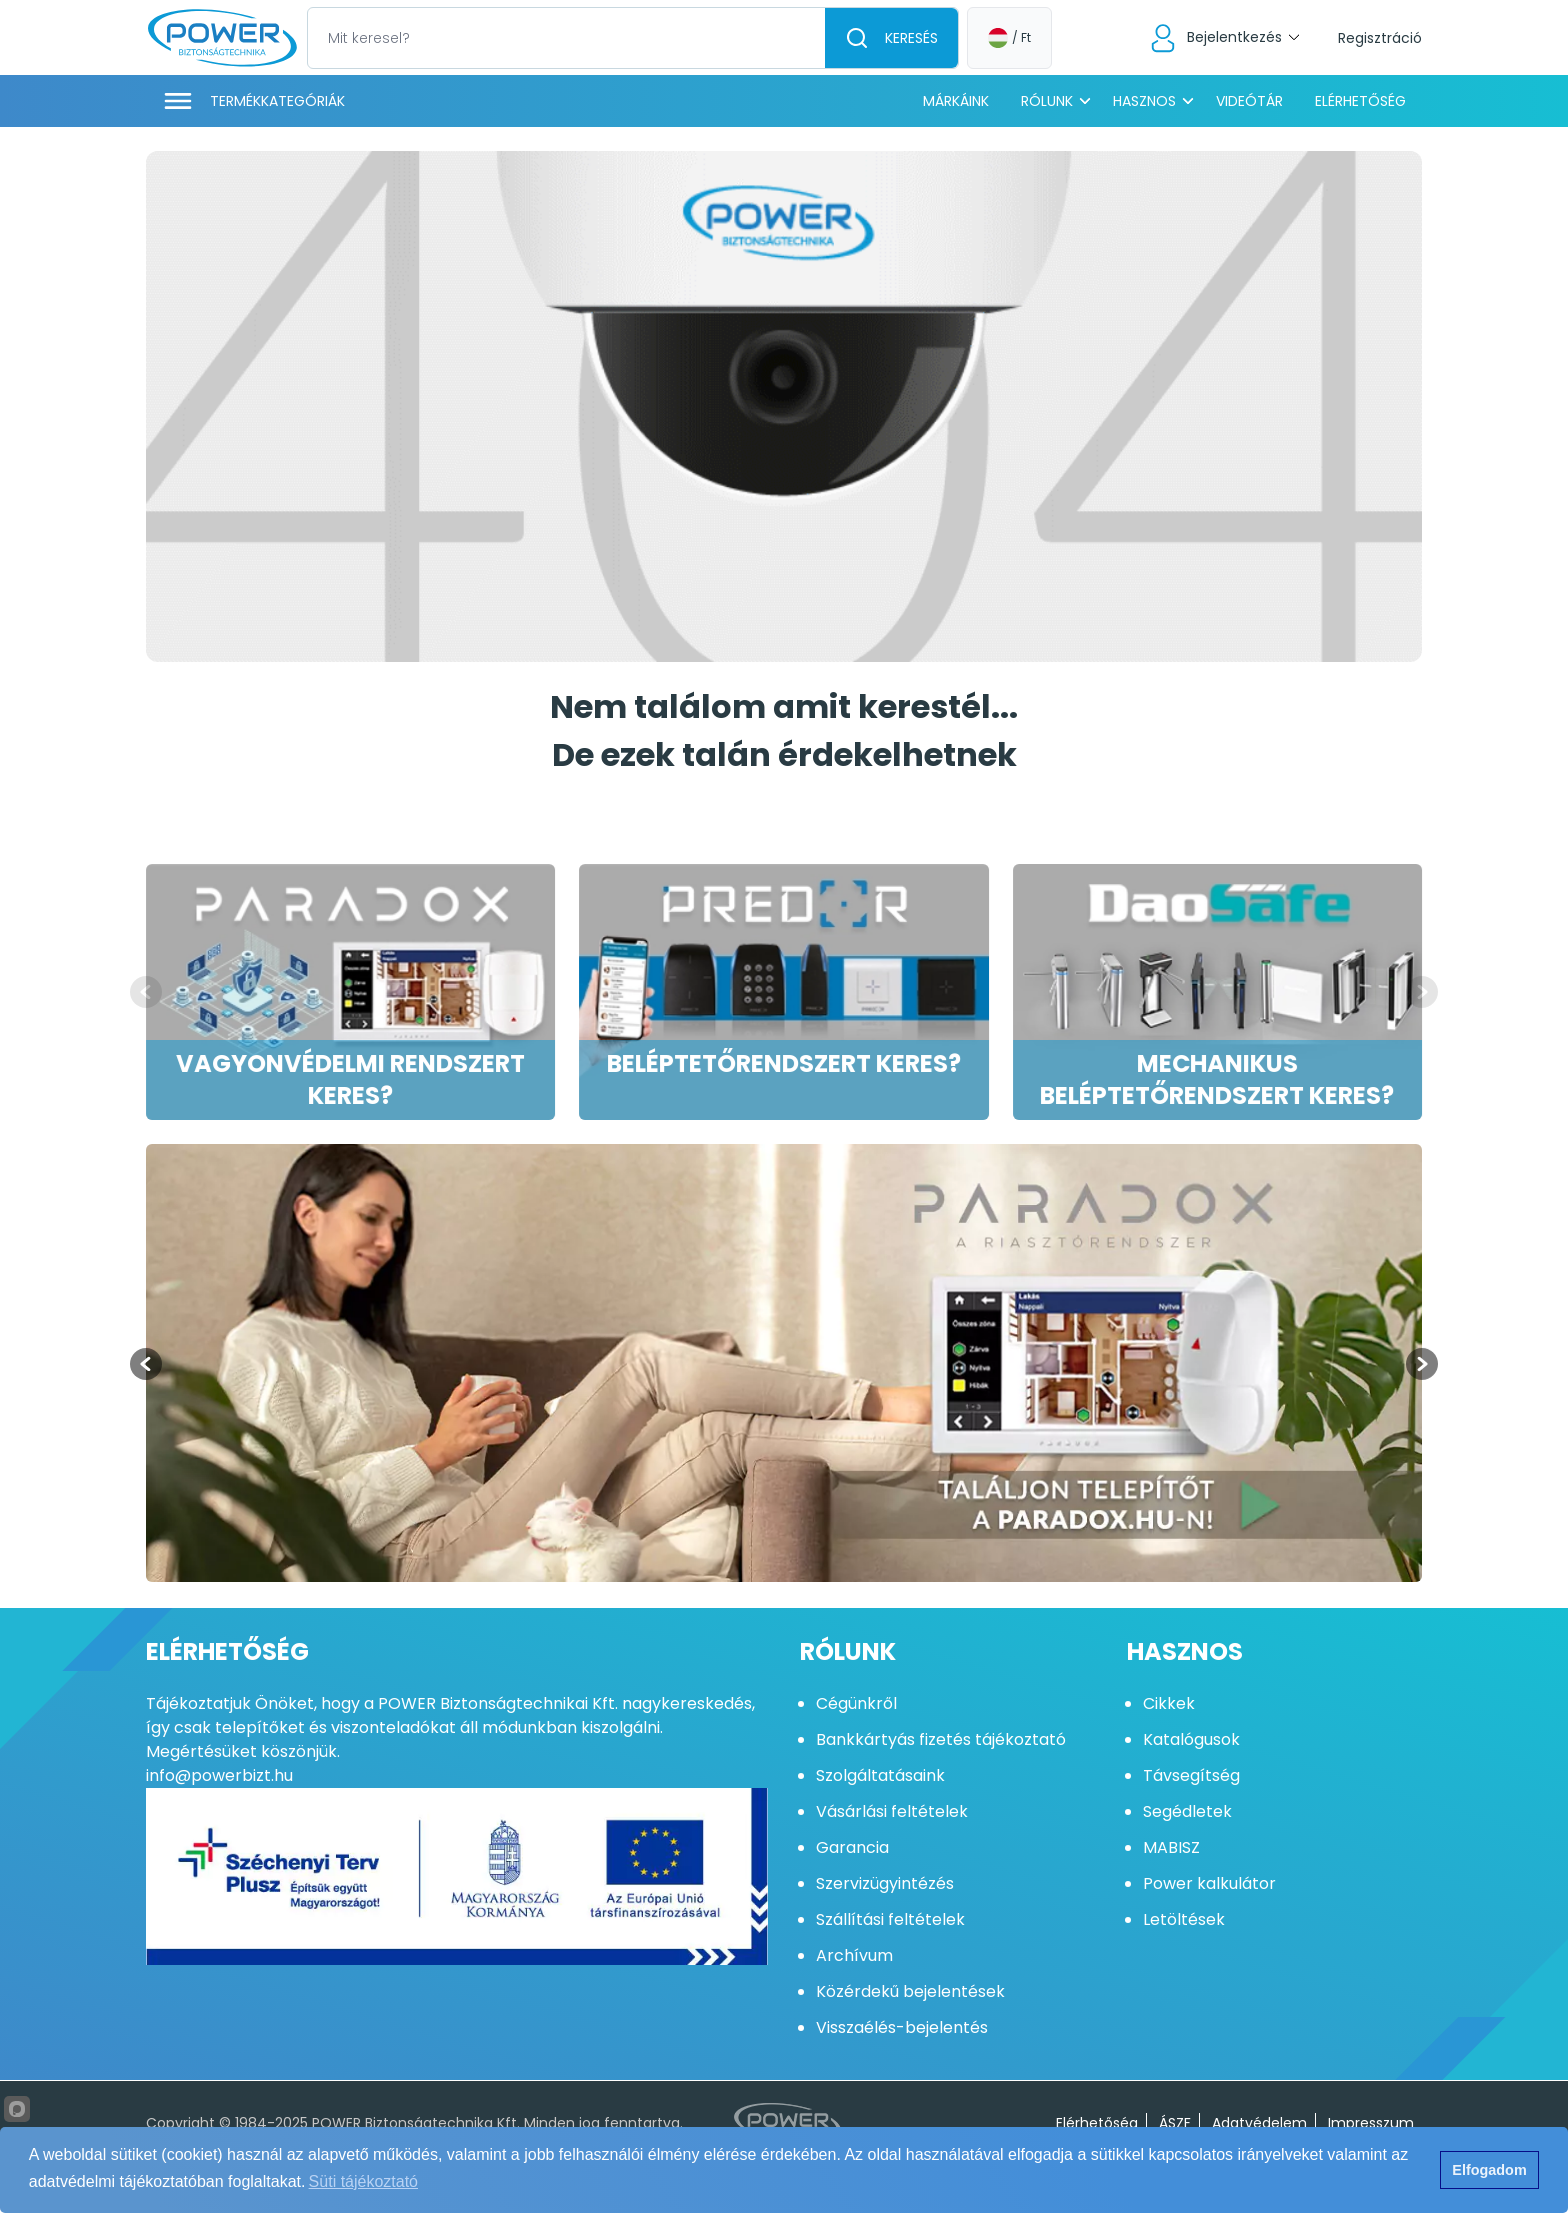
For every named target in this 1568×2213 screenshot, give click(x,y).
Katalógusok (1191, 1739)
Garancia (852, 1847)
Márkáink (956, 101)
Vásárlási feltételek (892, 1811)
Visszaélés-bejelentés (902, 2027)
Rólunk (1047, 101)
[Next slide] (1422, 992)
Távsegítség (1191, 1775)
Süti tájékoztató (363, 2181)
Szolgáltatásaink (880, 1775)
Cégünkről (856, 1703)
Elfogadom (1489, 2170)
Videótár (1249, 101)
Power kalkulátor (1209, 1883)
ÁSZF (1175, 2123)
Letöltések (1184, 1919)
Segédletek (1187, 1811)
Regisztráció (1380, 38)
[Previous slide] (146, 992)
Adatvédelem (1259, 2123)
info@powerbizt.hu (219, 1775)
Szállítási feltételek (890, 1919)
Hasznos (1144, 101)
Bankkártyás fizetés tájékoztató (941, 1739)
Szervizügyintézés (885, 1883)
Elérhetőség (1360, 101)
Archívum (854, 1955)
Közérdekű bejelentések (910, 1991)
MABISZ (1171, 1847)
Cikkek (1169, 1703)
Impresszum (1371, 2123)
